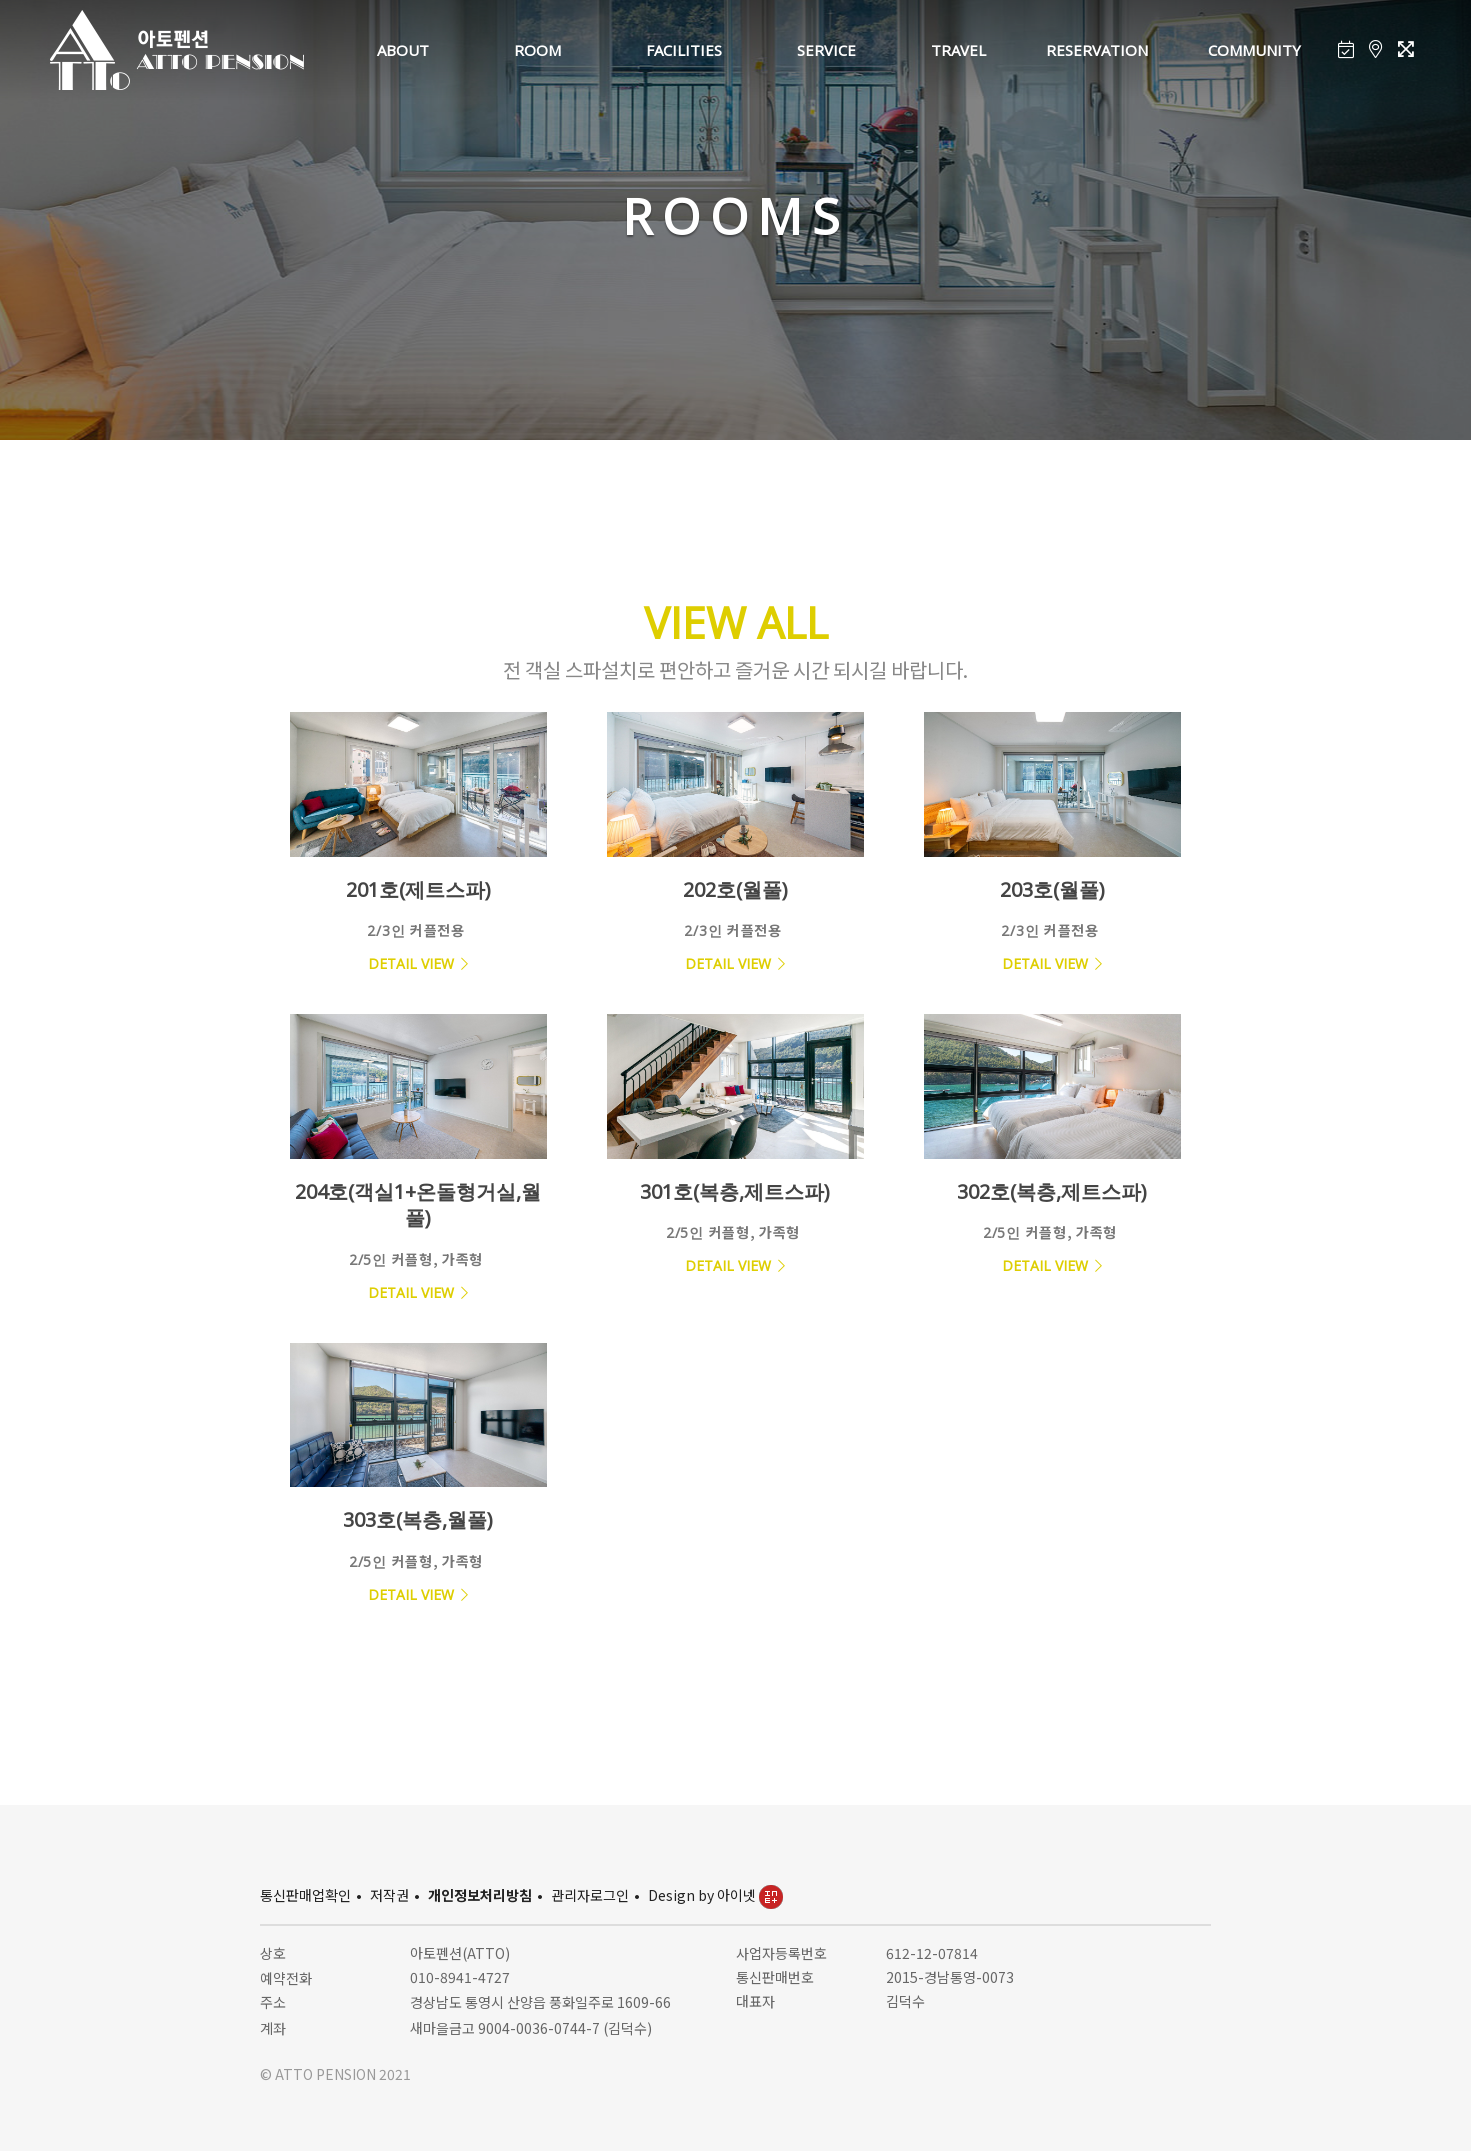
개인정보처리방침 (480, 1895)
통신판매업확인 (305, 1895)
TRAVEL (958, 50)
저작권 (389, 1895)
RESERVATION (1097, 50)
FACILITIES (684, 50)
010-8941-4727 (460, 1977)
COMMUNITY (1254, 50)
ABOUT (403, 50)
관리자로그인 (590, 1895)
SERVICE (826, 50)
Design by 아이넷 (715, 1895)
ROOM (537, 50)
